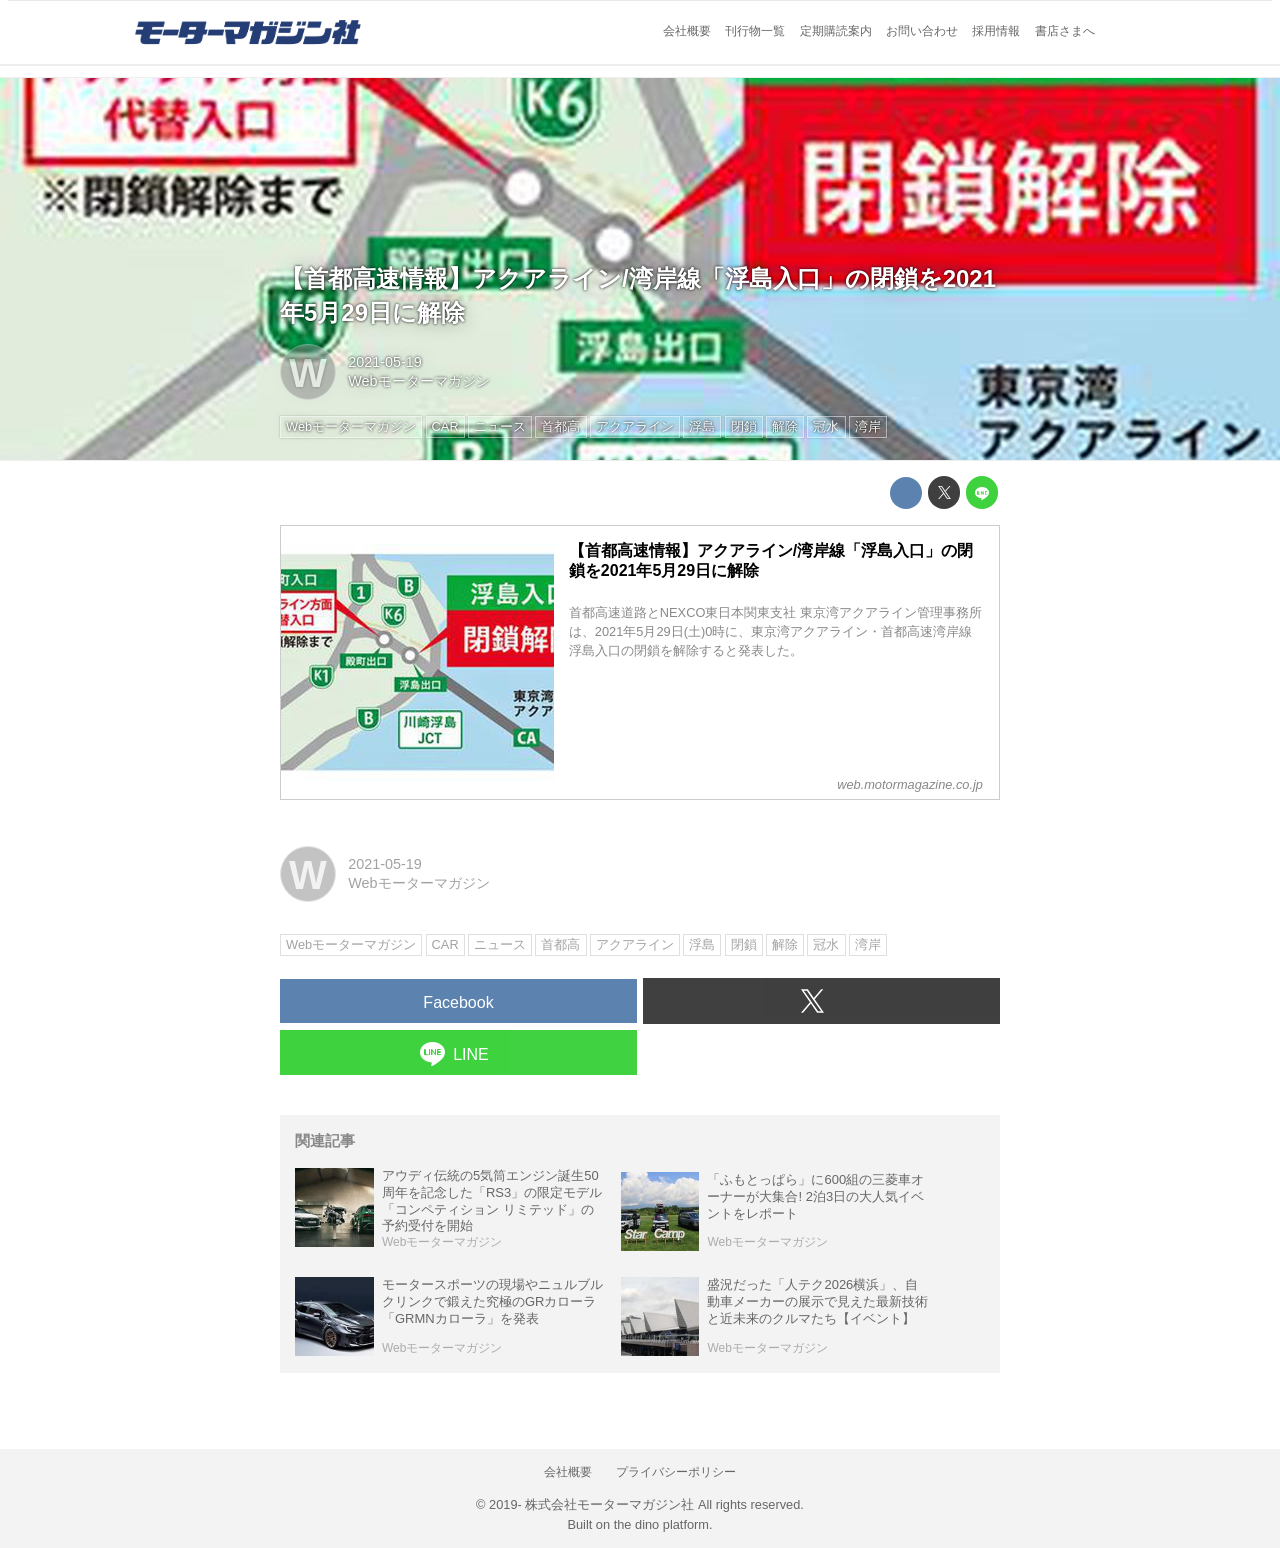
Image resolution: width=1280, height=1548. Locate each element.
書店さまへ (1065, 31)
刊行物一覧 (755, 31)
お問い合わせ (922, 31)
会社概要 (687, 31)
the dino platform (661, 1524)
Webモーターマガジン (418, 381)
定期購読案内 (836, 31)
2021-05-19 (385, 362)
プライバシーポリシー (676, 1472)
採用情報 (996, 31)
